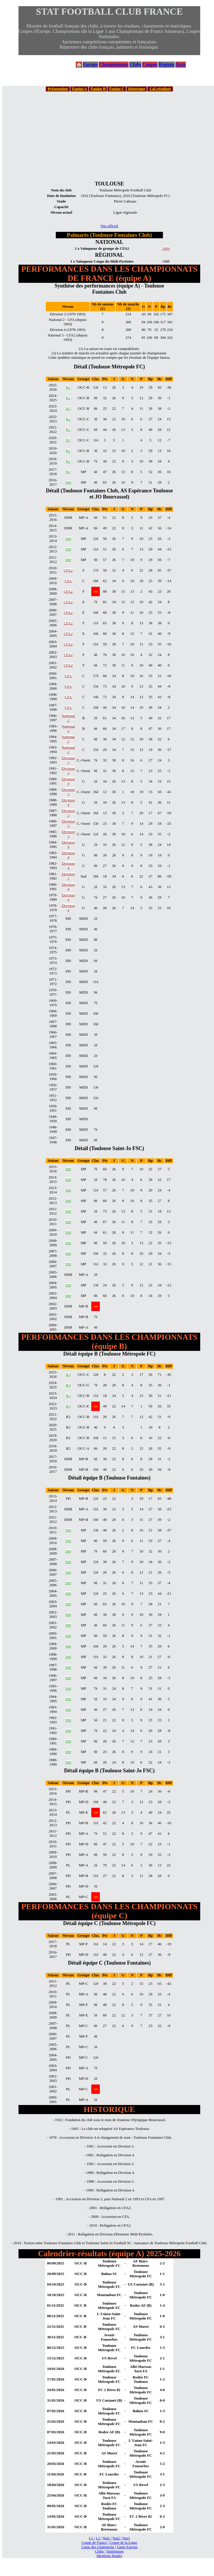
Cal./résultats (160, 89)
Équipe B (97, 89)
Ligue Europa (127, 2547)
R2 (68, 1396)
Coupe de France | (95, 2543)
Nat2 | (117, 2538)
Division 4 (68, 781)
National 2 (68, 718)
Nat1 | (107, 2538)
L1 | (92, 2538)
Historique (136, 89)
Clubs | (100, 2551)
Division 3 (68, 760)
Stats (181, 64)
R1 (68, 387)
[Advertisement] (109, 136)
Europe (90, 64)
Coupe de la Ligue (123, 2543)
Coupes (149, 64)
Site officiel (109, 226)
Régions (166, 64)
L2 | (99, 2538)
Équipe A (79, 89)
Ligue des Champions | (98, 2547)
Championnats (113, 64)
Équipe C (116, 89)
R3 (68, 1375)
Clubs (135, 64)
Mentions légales (109, 2556)
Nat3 (126, 2538)
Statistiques (115, 2551)
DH (68, 482)
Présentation (58, 89)
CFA (68, 581)
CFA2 (68, 570)
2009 (166, 248)
